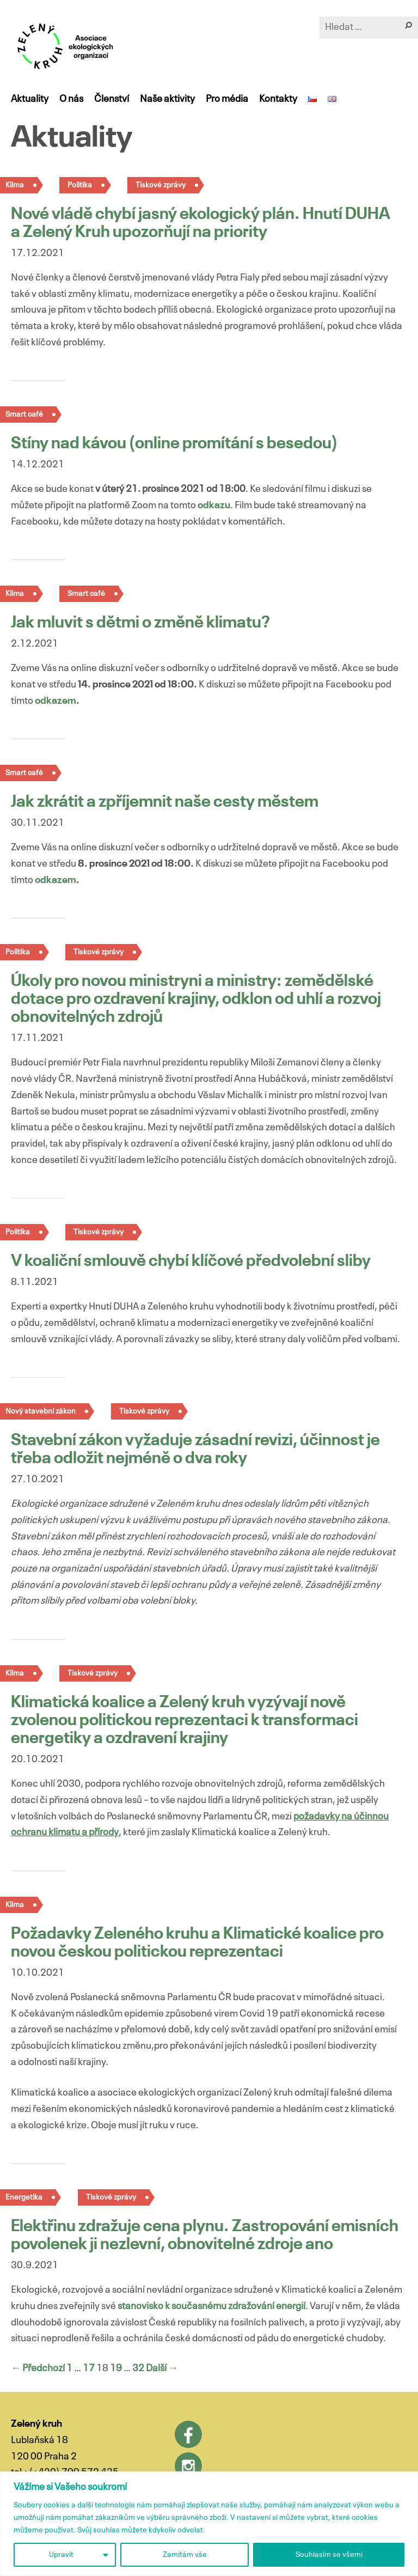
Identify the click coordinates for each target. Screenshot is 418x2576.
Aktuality (29, 99)
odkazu (214, 505)
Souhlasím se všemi (329, 2555)
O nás (71, 99)
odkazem (55, 701)
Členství (111, 99)
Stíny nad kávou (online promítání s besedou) (174, 444)
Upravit (61, 2555)
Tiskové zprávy (161, 185)
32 (138, 2368)
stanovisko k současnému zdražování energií (211, 2306)
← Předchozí (38, 2368)
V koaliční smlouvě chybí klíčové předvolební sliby (191, 1261)
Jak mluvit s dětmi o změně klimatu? (140, 623)
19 (116, 2368)
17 (89, 2368)
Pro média (227, 99)
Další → (162, 2368)
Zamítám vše (185, 2555)
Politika (79, 185)
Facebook (188, 2434)
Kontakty (278, 99)
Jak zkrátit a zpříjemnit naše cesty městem (164, 802)
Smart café (86, 594)
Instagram (188, 2466)
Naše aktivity (167, 99)
